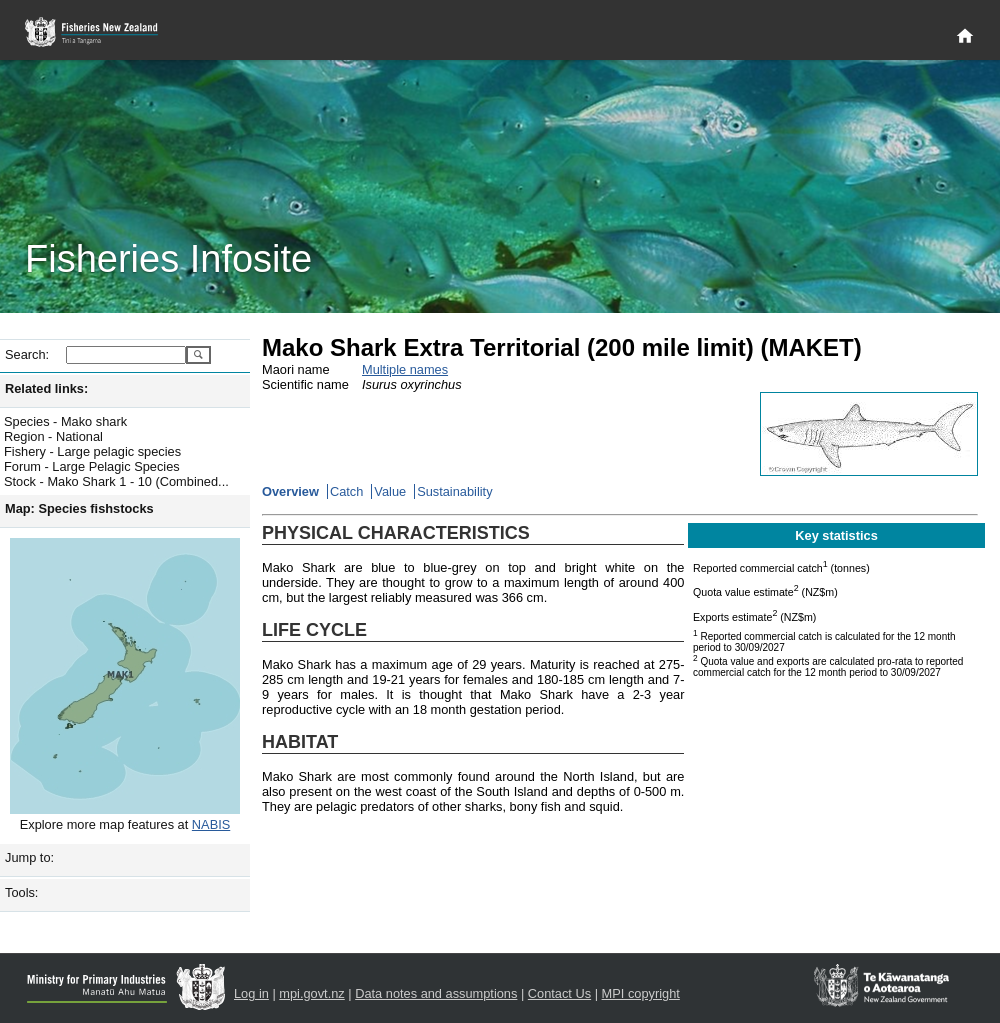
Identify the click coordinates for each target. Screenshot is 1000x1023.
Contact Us (559, 993)
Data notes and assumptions (436, 993)
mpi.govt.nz (311, 993)
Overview (290, 491)
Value (390, 491)
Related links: (46, 388)
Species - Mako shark (65, 421)
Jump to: (29, 857)
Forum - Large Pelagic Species (92, 466)
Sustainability (454, 491)
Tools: (21, 892)
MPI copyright (641, 993)
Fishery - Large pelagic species (92, 451)
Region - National (53, 436)
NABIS (211, 824)
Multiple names (405, 369)
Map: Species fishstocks (79, 508)
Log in (251, 993)
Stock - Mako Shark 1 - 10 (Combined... (116, 481)
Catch (346, 491)
